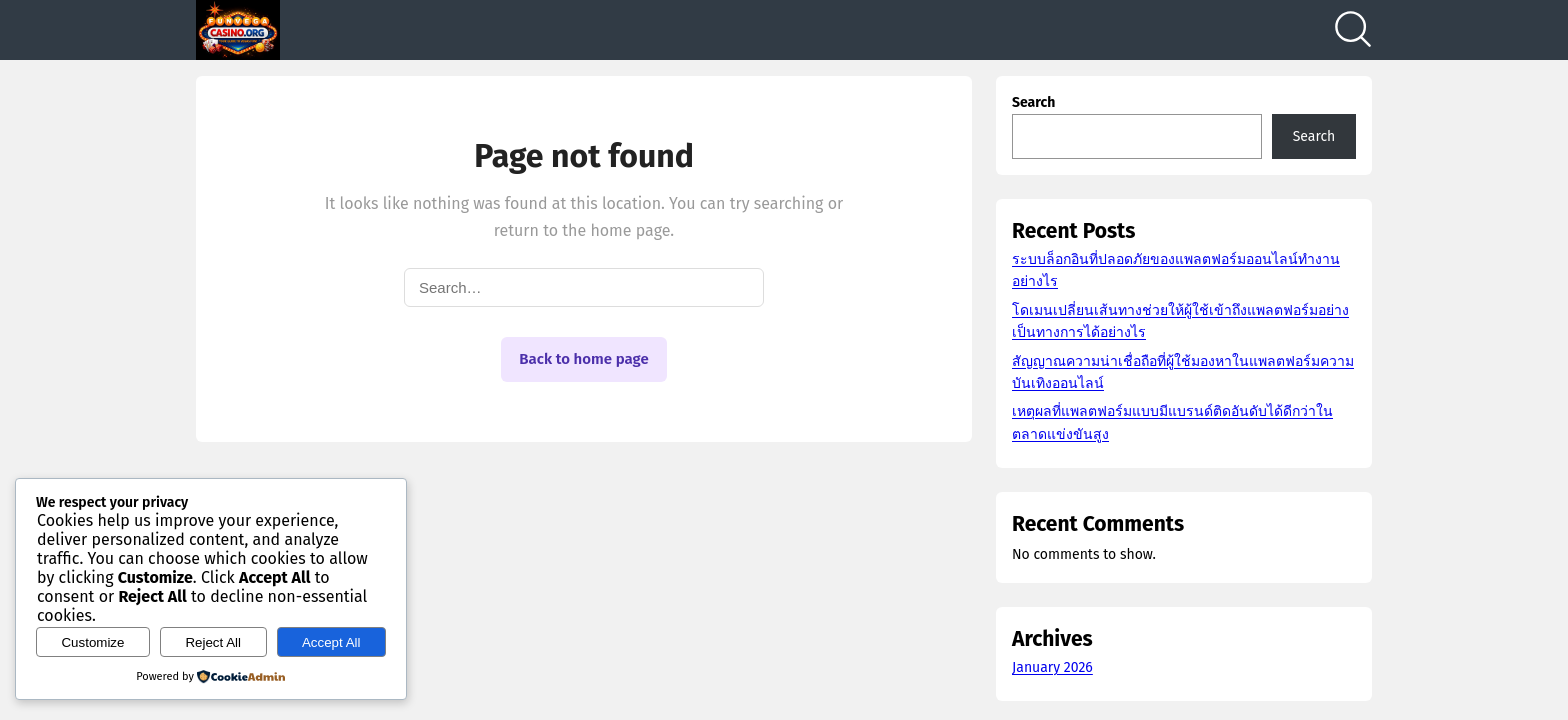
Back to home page (583, 359)
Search (1033, 102)
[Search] (1353, 30)
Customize (92, 642)
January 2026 (1052, 667)
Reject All (213, 642)
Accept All (331, 642)
